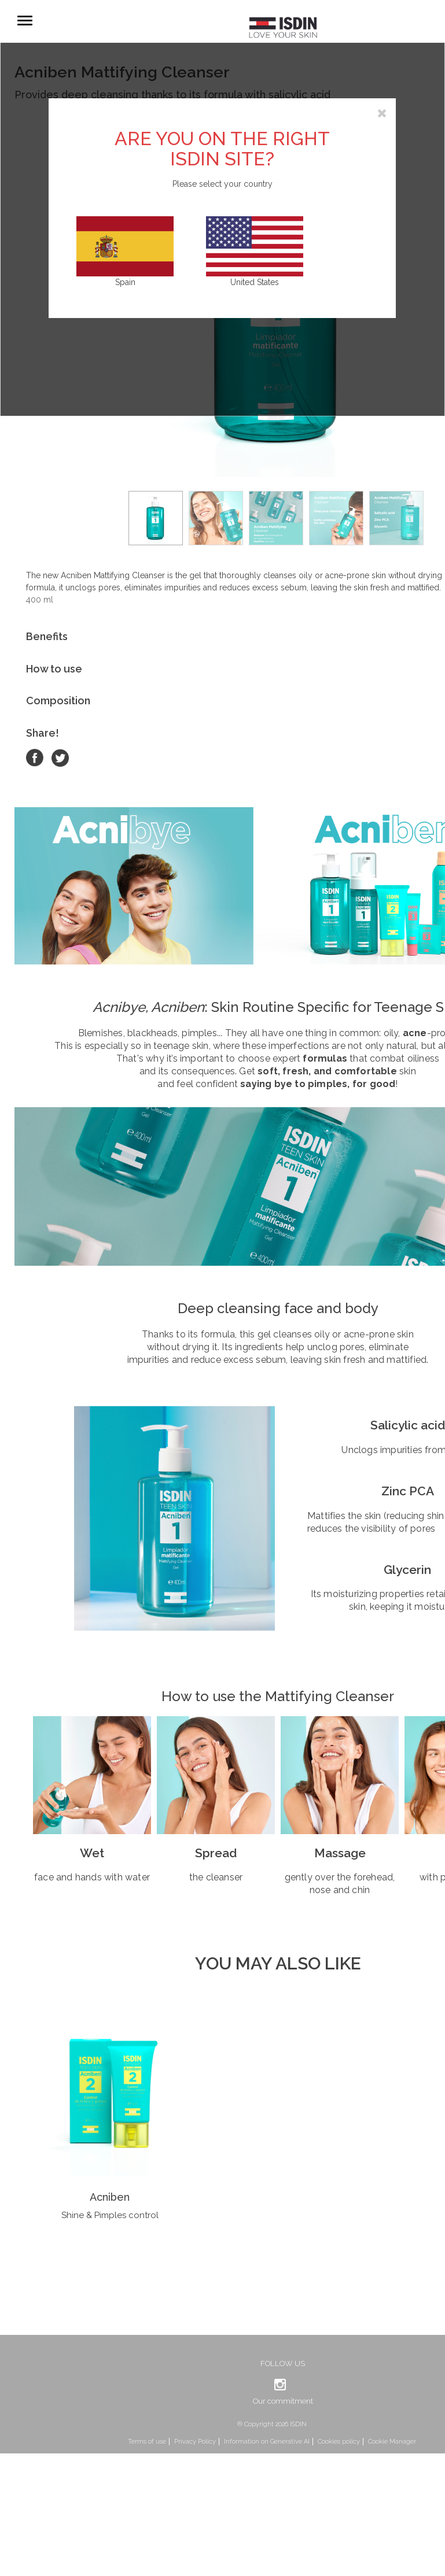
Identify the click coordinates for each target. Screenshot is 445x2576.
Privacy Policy (195, 2441)
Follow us (282, 2363)
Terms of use (147, 2441)
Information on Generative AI (267, 2441)
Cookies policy (339, 2441)
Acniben (110, 2197)
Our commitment (283, 2401)
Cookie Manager (392, 2441)
